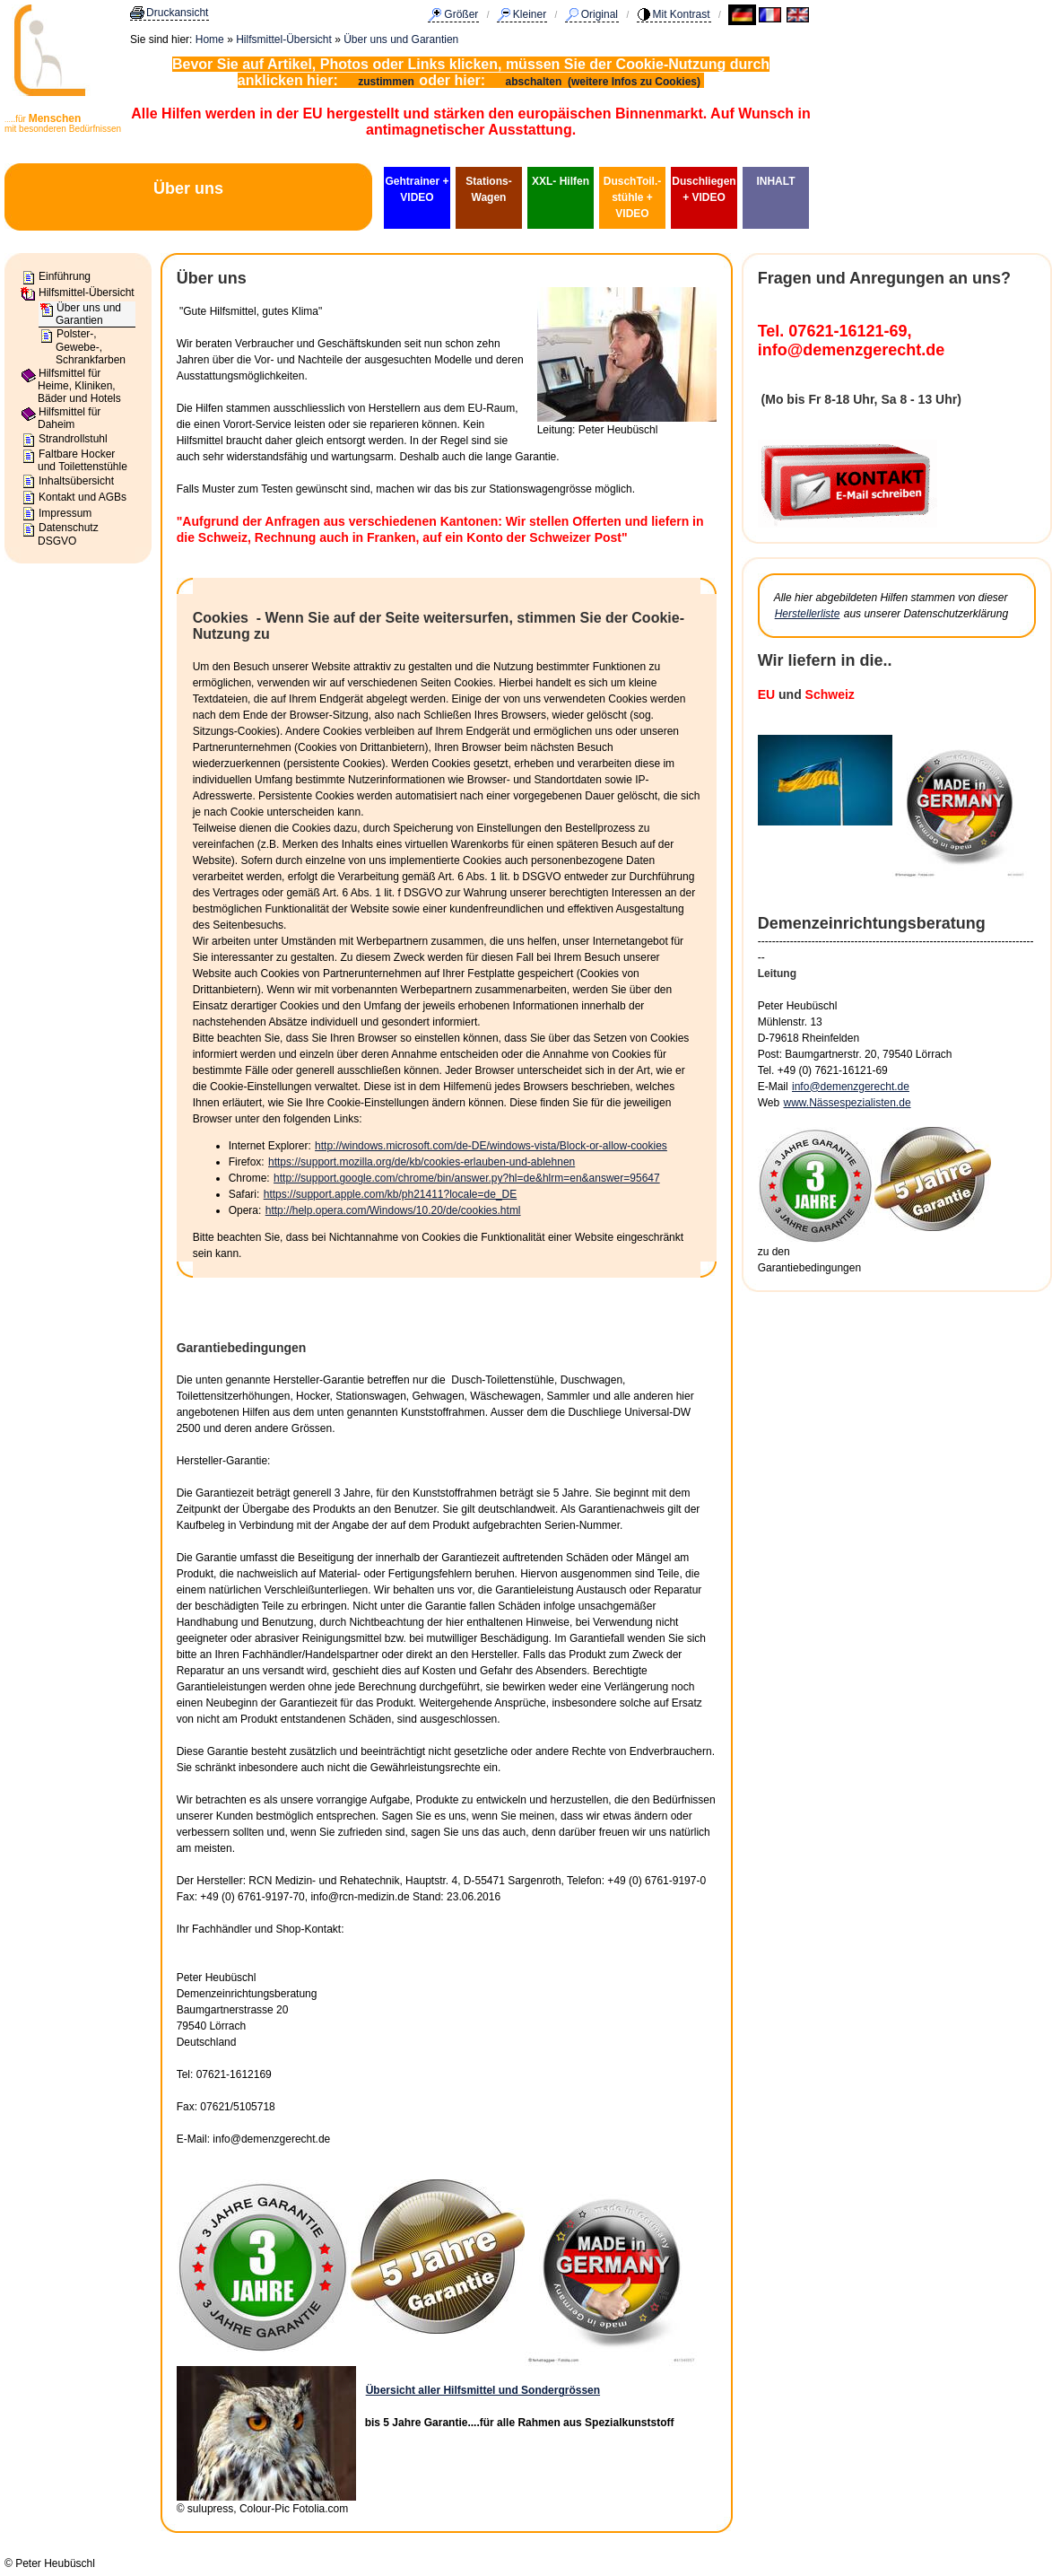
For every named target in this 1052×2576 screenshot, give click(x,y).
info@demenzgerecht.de (850, 1086)
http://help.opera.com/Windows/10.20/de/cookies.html (393, 1210)
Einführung (65, 276)
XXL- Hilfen (560, 181)
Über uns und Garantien (400, 39)
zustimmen (386, 81)
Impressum (65, 513)
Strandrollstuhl (73, 438)
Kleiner (529, 14)
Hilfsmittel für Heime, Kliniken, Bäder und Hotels (79, 386)
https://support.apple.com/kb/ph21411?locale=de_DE (390, 1194)
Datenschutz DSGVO (68, 533)
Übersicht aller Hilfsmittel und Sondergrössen (483, 2390)
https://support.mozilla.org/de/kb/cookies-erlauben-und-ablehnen (421, 1162)
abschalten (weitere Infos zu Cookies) (605, 81)
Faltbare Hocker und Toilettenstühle (82, 460)
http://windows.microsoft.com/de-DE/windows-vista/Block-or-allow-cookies (491, 1146)
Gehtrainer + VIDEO (416, 189)
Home (210, 39)
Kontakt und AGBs (82, 497)
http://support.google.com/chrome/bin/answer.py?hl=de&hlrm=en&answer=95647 (467, 1178)
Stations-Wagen (488, 189)
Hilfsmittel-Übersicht (284, 39)
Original (599, 14)
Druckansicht (177, 12)
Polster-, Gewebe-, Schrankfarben (91, 346)
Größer (461, 14)
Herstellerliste (807, 613)
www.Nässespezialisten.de (846, 1102)
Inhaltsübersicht (76, 481)
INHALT (775, 181)
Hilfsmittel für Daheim (69, 418)
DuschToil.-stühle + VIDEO (632, 197)
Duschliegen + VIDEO (703, 189)
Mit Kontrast (681, 14)
